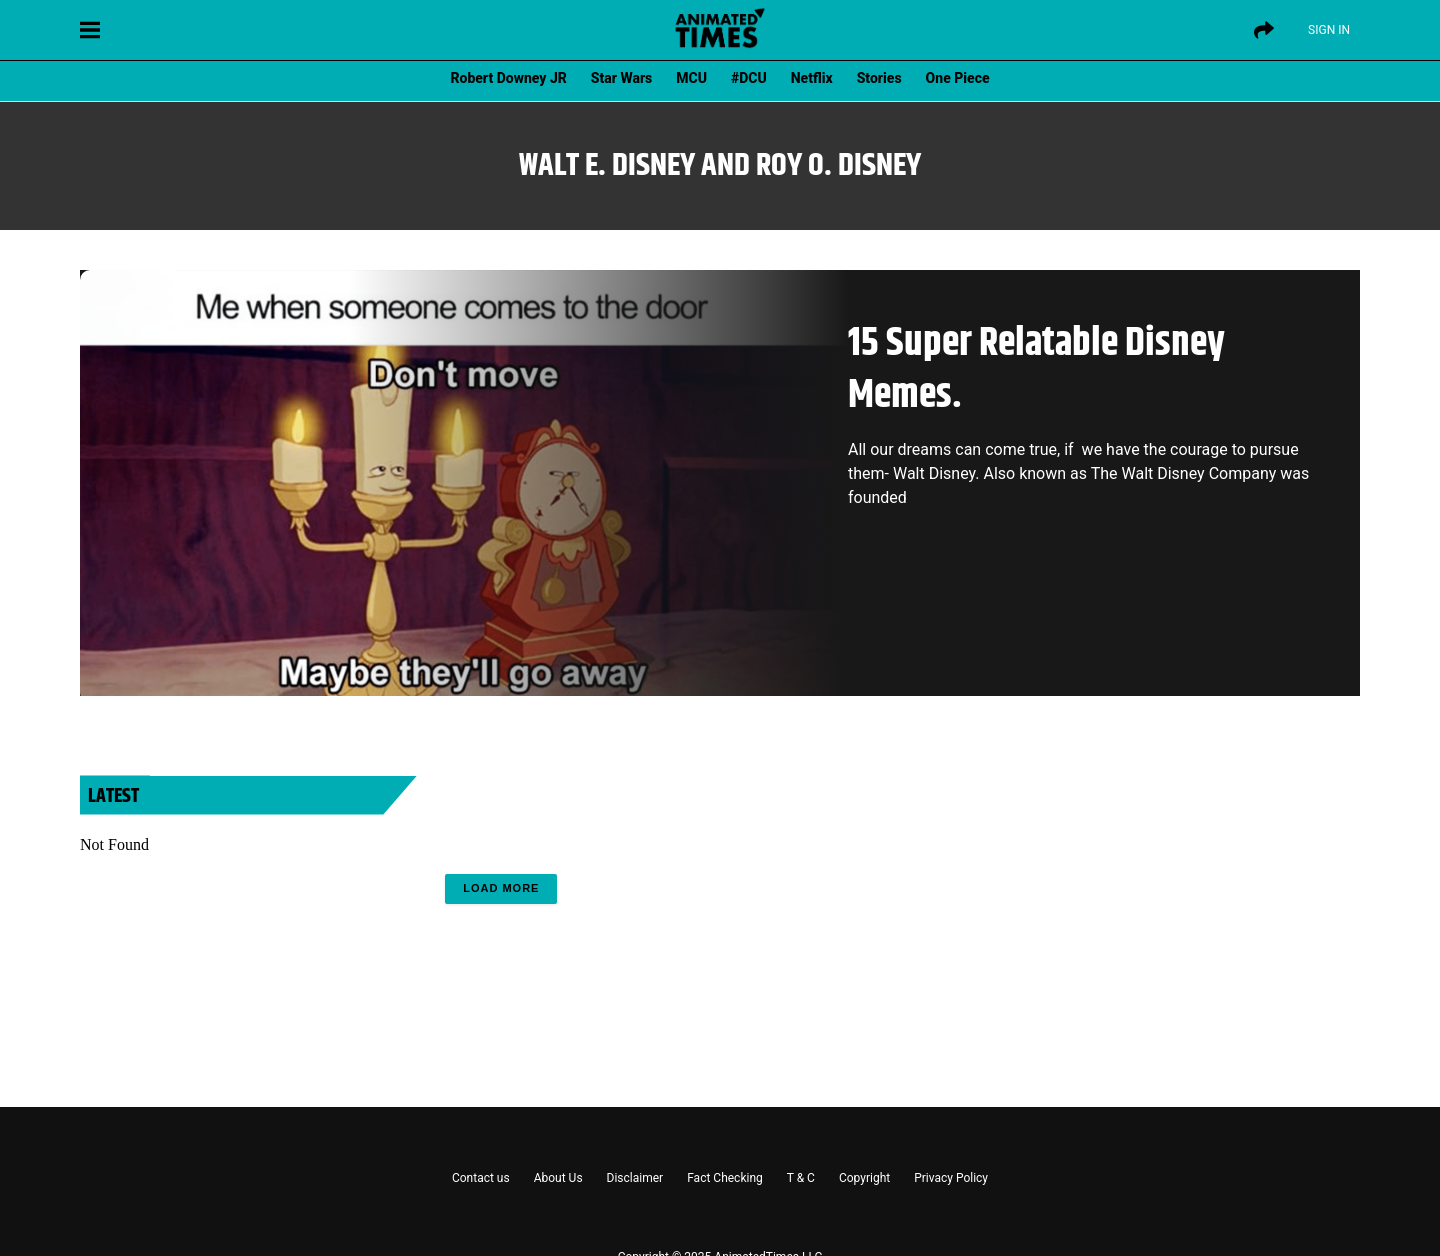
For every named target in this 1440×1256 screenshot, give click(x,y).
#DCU (749, 78)
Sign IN (1329, 30)
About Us (558, 1178)
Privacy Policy (951, 1178)
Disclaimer (635, 1178)
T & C (801, 1178)
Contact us (481, 1178)
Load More (501, 888)
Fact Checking (725, 1178)
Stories (879, 78)
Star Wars (621, 78)
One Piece (958, 78)
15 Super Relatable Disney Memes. (1036, 369)
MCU (691, 78)
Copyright (864, 1178)
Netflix (812, 78)
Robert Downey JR (508, 78)
